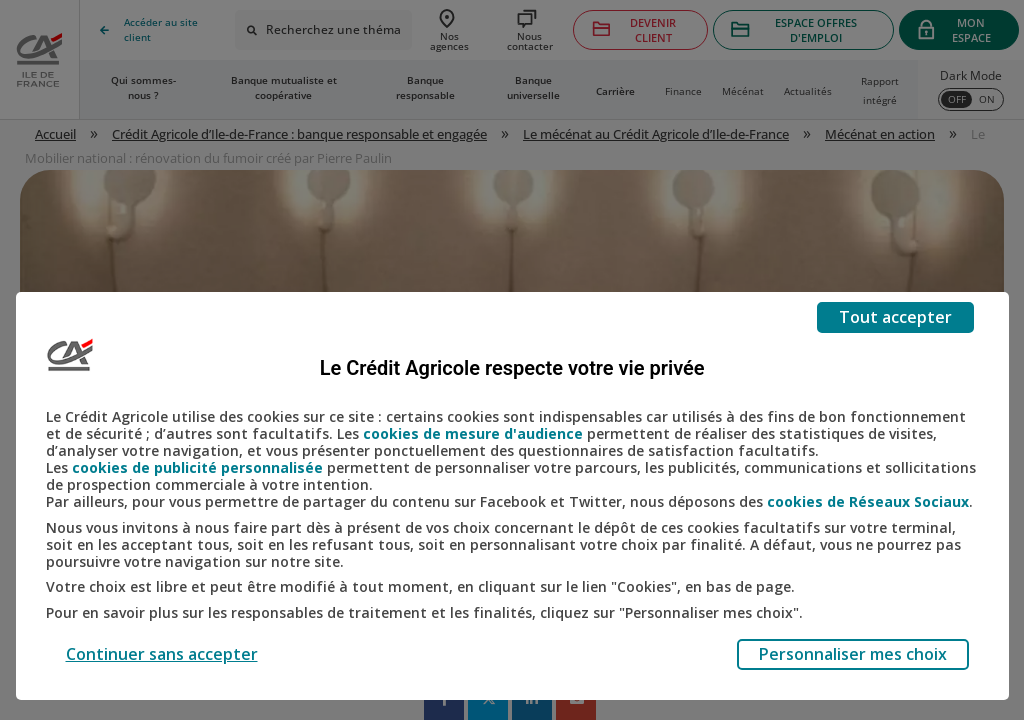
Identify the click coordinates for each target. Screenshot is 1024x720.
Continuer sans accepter (162, 654)
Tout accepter (895, 317)
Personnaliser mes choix (853, 654)
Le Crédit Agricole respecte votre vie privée (512, 368)
